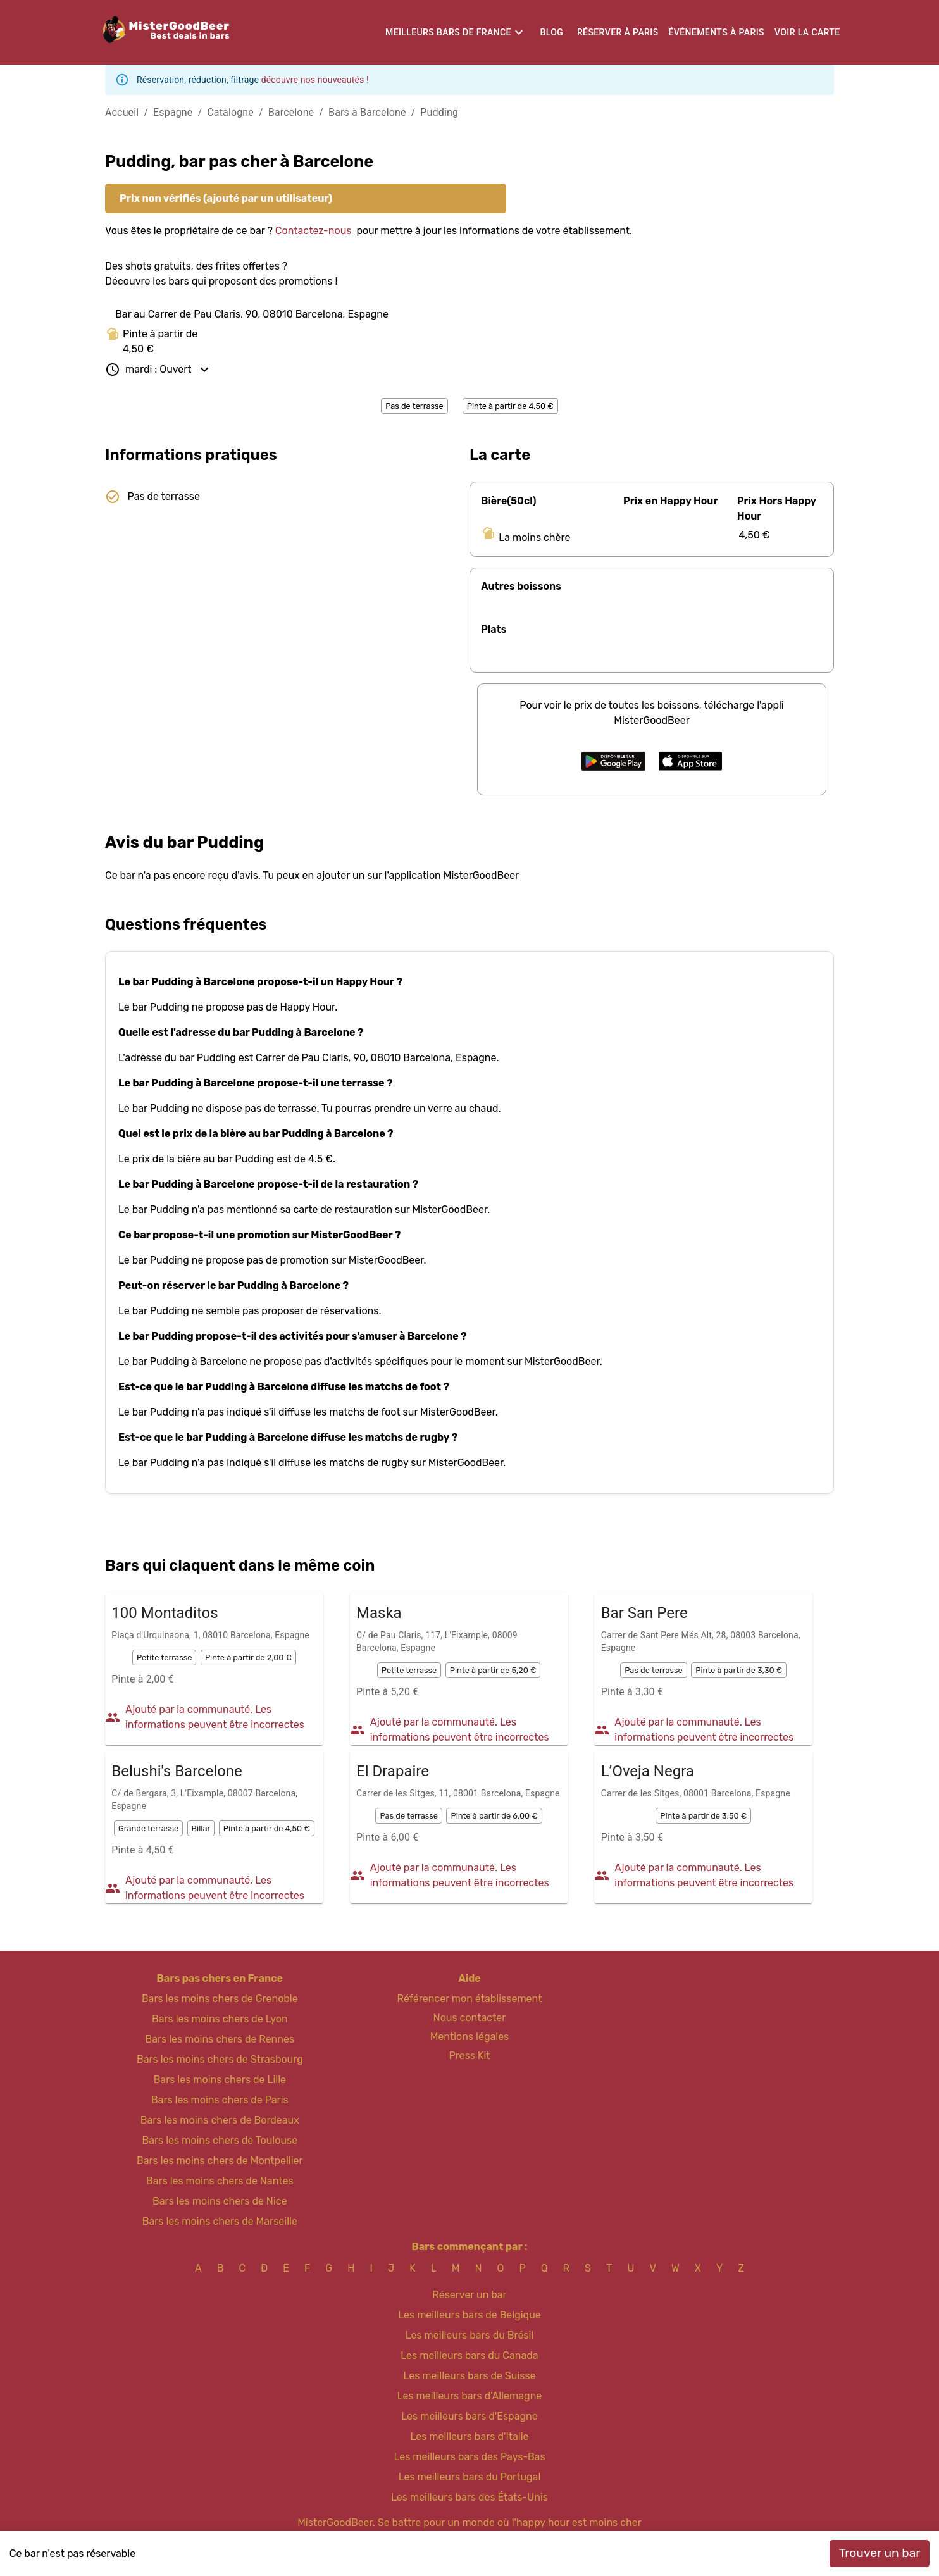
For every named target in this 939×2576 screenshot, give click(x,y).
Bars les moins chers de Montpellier (220, 2161)
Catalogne (230, 112)
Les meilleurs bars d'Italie (469, 2436)
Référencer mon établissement (469, 1999)
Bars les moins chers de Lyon (220, 2019)
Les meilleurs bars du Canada (469, 2355)
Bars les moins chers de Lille (220, 2080)
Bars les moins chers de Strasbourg (220, 2059)
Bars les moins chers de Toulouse (219, 2140)
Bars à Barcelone (367, 112)
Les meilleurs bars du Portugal (470, 2477)
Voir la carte (807, 32)
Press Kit (469, 2056)
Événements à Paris (716, 32)
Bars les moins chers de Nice (219, 2201)
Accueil (122, 112)
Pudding (439, 112)
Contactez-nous (313, 231)
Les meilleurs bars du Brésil (470, 2335)
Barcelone (291, 112)
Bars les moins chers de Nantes (220, 2181)
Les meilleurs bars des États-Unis (469, 2497)
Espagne (172, 112)
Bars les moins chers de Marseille (219, 2221)
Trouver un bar (880, 2553)
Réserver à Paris (618, 32)
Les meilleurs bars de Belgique (469, 2315)
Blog (552, 32)
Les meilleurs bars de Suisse (469, 2376)
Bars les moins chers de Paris (220, 2100)
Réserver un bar (469, 2295)
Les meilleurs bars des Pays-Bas (469, 2457)
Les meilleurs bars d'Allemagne (469, 2396)
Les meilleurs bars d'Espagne (469, 2416)
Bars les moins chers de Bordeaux (219, 2120)
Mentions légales (469, 2037)
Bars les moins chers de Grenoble (220, 1999)
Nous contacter (469, 2018)
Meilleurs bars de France (448, 32)
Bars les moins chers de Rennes (220, 2039)
